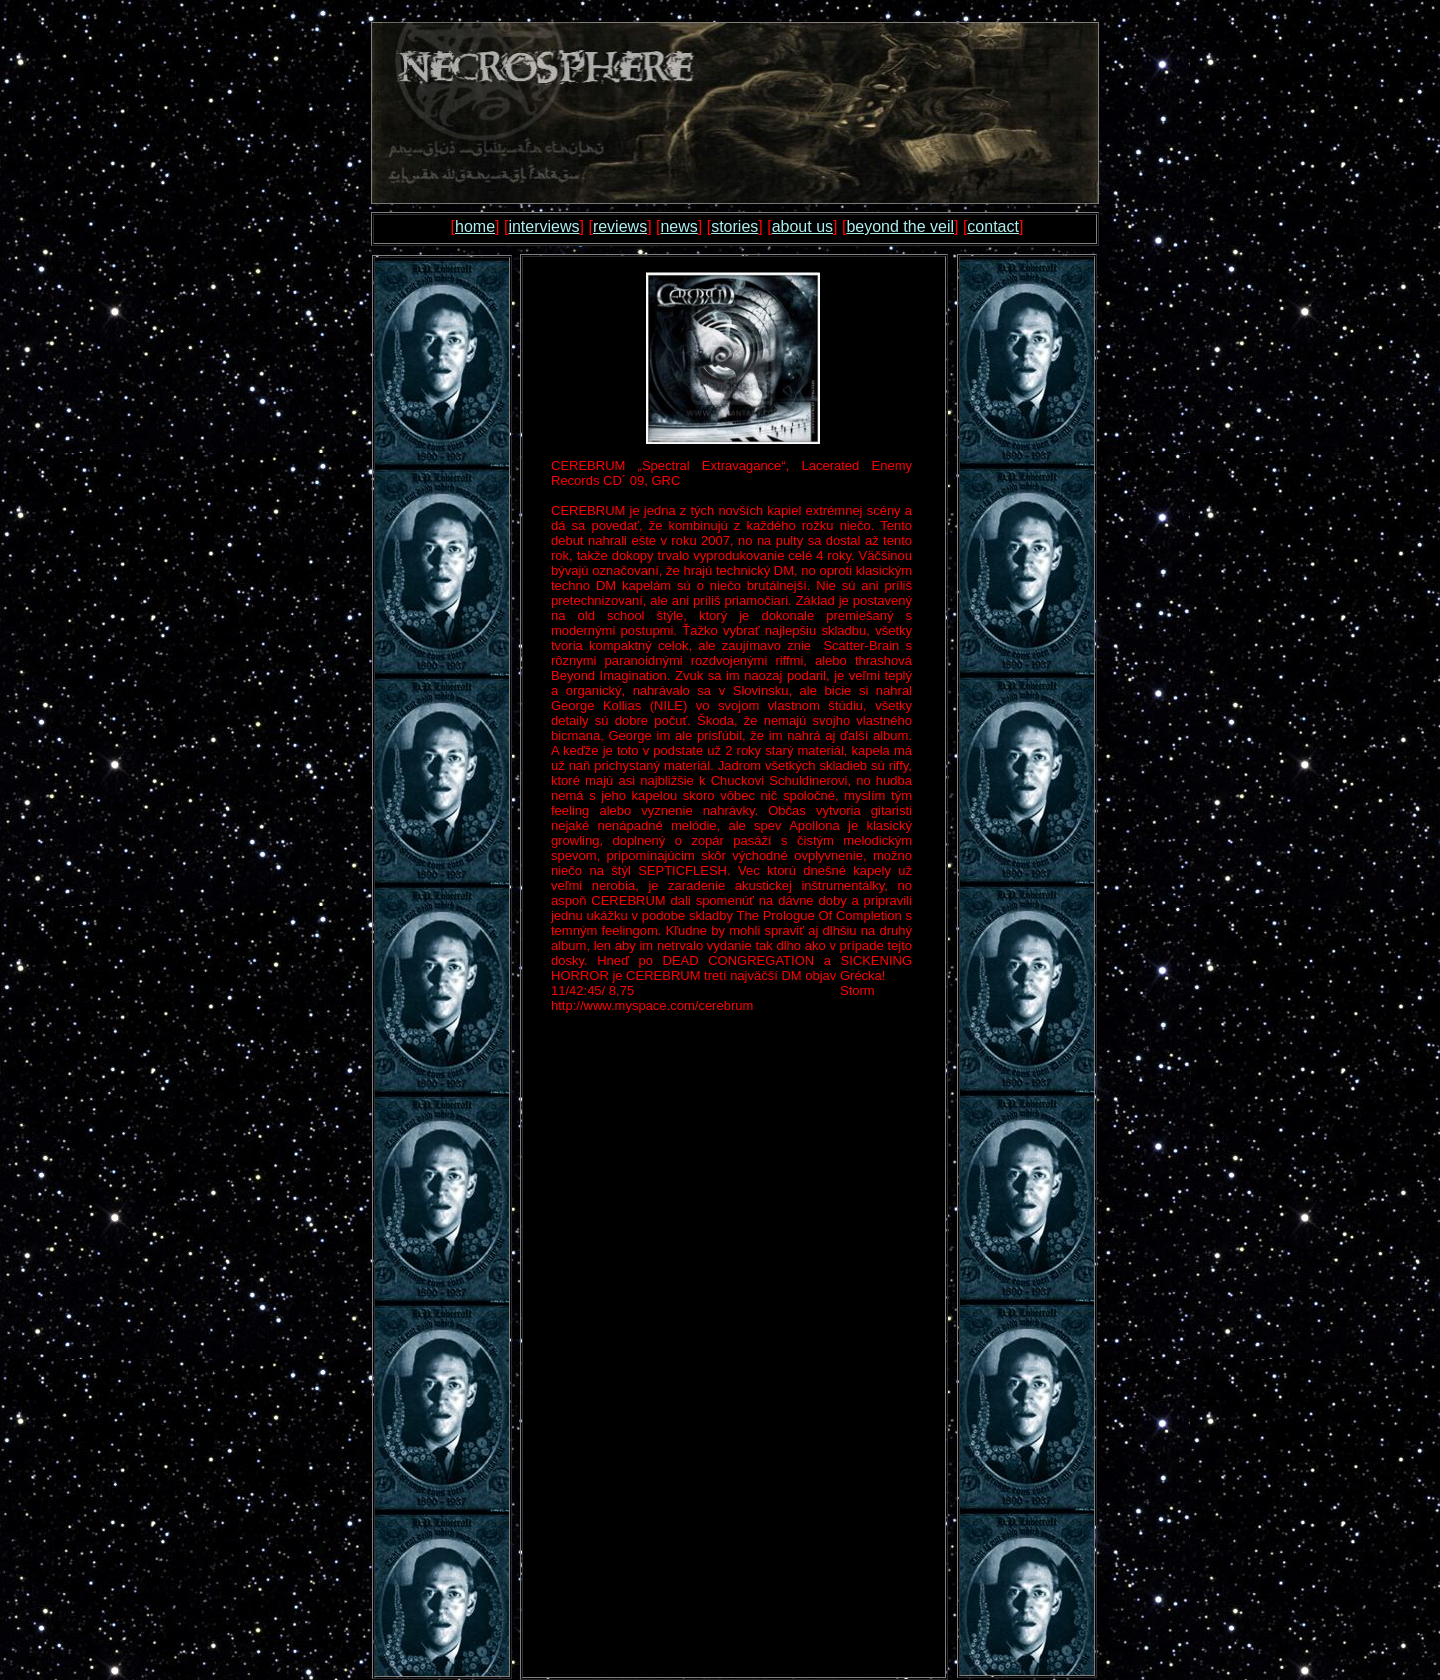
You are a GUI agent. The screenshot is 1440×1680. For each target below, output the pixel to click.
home (475, 226)
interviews (543, 226)
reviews (620, 226)
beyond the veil (900, 226)
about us (802, 226)
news (678, 226)
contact (993, 226)
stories (734, 226)
